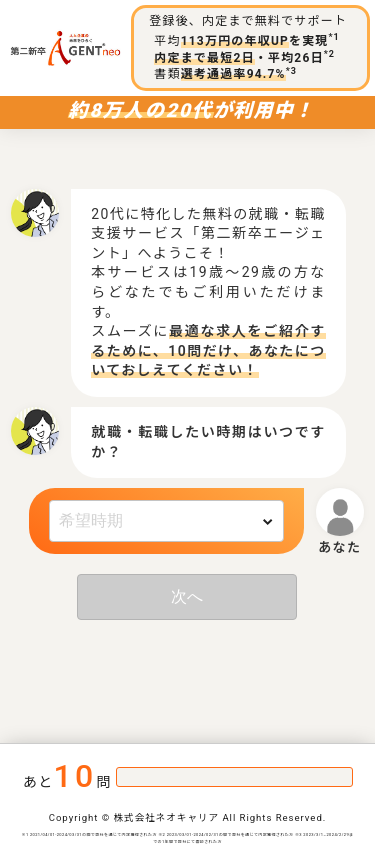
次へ (187, 596)
